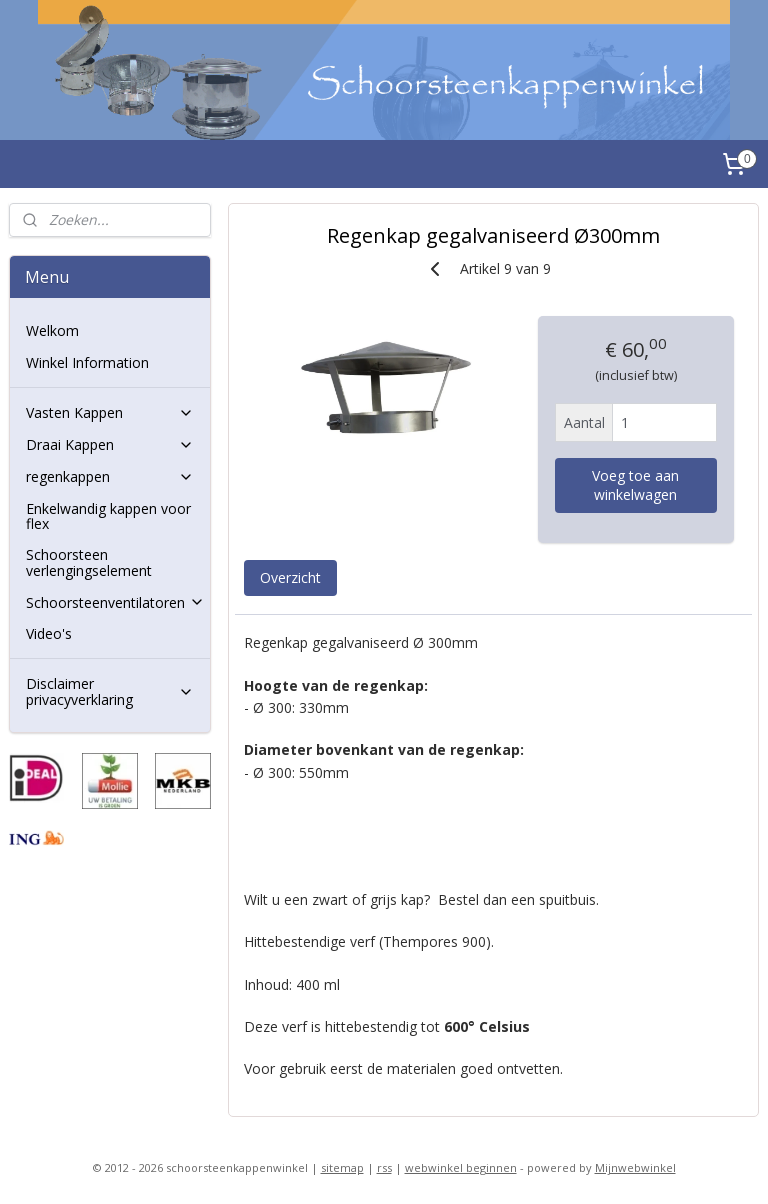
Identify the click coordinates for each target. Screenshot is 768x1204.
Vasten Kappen (110, 412)
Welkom (52, 330)
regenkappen (110, 476)
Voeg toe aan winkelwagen (636, 485)
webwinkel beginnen (461, 1167)
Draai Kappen (110, 444)
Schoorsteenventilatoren (115, 602)
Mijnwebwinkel (635, 1167)
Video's (49, 633)
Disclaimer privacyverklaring (110, 691)
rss (384, 1167)
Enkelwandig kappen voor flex (108, 516)
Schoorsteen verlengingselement (89, 562)
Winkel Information (87, 362)
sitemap (342, 1167)
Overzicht (290, 577)
